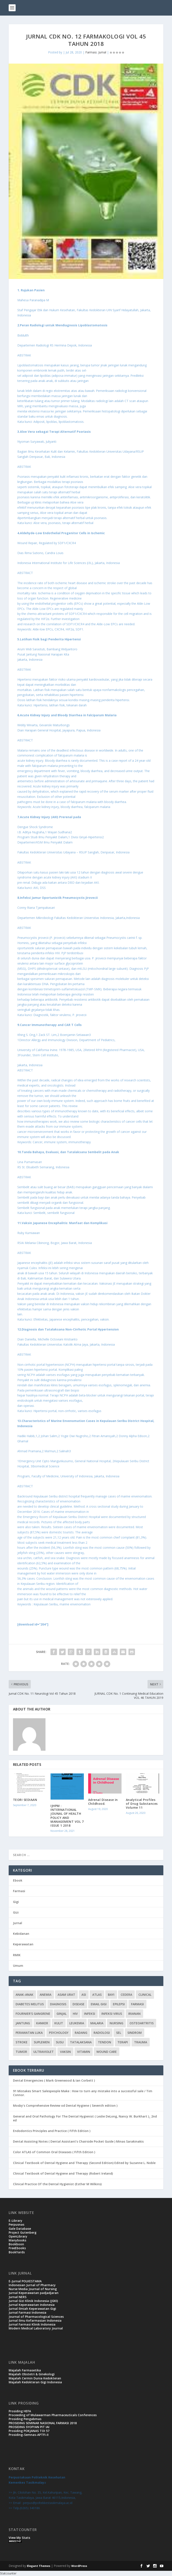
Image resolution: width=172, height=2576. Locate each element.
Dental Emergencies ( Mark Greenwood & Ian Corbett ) (54, 2080)
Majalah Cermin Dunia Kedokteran (35, 2378)
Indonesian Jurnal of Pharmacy (32, 2285)
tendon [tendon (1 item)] (104, 2042)
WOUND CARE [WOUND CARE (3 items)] (106, 2052)
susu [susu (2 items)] (60, 2042)
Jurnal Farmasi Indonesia (27, 2312)
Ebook (17, 1880)
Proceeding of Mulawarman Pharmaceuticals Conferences (53, 2415)
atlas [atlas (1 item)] (97, 1995)
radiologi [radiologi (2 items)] (102, 2033)
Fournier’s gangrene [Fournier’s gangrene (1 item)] (33, 2014)
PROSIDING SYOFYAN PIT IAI (29, 2427)
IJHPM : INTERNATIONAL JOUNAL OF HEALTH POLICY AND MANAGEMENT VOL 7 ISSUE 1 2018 (67, 1815)
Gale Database (20, 2229)
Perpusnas (16, 2224)
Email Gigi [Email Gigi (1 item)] (99, 2004)
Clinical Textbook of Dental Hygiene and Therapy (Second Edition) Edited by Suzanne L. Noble (84, 2163)
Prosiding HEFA (20, 2411)
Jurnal (102, 52)
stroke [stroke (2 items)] (22, 2042)
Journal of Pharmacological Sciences (36, 2317)
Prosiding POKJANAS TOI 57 (29, 2431)
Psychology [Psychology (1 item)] (58, 2033)
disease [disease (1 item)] (78, 2004)
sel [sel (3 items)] (118, 2033)
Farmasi (91, 52)
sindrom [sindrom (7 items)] (134, 2033)
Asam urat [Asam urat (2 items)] (66, 1995)
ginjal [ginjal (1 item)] (62, 2014)
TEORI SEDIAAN (25, 1800)
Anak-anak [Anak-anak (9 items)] (24, 1995)
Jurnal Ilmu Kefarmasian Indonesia (35, 2320)
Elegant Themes (38, 2566)
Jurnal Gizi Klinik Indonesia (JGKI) (33, 2301)
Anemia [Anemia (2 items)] (45, 1995)
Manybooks (17, 2240)
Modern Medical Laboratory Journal (36, 2328)
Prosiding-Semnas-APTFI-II (29, 2435)
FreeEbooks (17, 2248)
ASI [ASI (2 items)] (83, 1995)
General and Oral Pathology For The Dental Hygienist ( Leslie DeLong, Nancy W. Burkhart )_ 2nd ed (85, 2118)
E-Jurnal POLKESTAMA (25, 2281)
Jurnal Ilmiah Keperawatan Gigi (32, 2309)
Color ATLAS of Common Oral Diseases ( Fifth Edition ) (54, 2152)
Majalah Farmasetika (25, 2370)
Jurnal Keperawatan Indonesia (32, 2305)
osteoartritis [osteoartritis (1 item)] (142, 2023)
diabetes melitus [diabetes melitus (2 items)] (30, 2004)
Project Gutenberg (22, 2232)
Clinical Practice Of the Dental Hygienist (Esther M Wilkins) (57, 2184)
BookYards (17, 2252)
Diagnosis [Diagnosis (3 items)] (58, 2004)
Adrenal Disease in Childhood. (103, 1802)
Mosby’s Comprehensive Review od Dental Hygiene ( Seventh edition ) (65, 2105)
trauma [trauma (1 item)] (140, 2042)
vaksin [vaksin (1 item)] (65, 2052)
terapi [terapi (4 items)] (122, 2042)
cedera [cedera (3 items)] (126, 1995)
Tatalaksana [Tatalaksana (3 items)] (81, 2042)
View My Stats (19, 2538)
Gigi (16, 1902)
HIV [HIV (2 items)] (75, 2014)
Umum (18, 1966)
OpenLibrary (18, 2236)
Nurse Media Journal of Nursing (33, 2289)
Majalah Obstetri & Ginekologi (32, 2374)
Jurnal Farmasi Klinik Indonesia (32, 2324)
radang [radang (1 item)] (81, 2033)
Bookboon (16, 2244)
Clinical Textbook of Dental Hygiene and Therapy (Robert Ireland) (63, 2173)
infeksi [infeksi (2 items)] (89, 2014)
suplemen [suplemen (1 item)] (42, 2042)
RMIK (17, 1955)
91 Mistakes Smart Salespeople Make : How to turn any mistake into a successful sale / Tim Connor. (82, 2093)
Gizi (16, 1912)
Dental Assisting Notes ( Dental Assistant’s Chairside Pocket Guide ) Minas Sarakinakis (78, 2141)
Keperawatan (23, 1944)
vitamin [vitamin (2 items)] (83, 2052)
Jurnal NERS (17, 2297)
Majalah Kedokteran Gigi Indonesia (35, 2382)
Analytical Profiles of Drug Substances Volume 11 (142, 1804)
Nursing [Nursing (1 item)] (116, 2023)
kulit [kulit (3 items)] (58, 2023)
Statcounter (8, 2573)
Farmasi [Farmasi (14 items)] (137, 2004)
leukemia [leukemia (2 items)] (76, 2023)
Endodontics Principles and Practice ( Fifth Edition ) (51, 2131)
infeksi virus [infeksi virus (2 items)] (111, 2014)
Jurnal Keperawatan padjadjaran (33, 2293)
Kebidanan (21, 1934)
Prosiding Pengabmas (25, 2419)
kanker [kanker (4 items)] (42, 2023)
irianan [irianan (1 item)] (134, 2014)
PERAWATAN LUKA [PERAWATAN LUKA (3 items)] (29, 2033)
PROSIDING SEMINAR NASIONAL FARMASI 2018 (43, 2423)
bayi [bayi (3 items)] (111, 1995)
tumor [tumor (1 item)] (21, 2052)
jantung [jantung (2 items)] (23, 2023)
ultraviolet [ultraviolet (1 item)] (43, 2052)
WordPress (79, 2566)
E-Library (15, 2221)
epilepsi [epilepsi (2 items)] (119, 2004)
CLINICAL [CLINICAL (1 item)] (144, 1995)
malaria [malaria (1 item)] (96, 2023)
